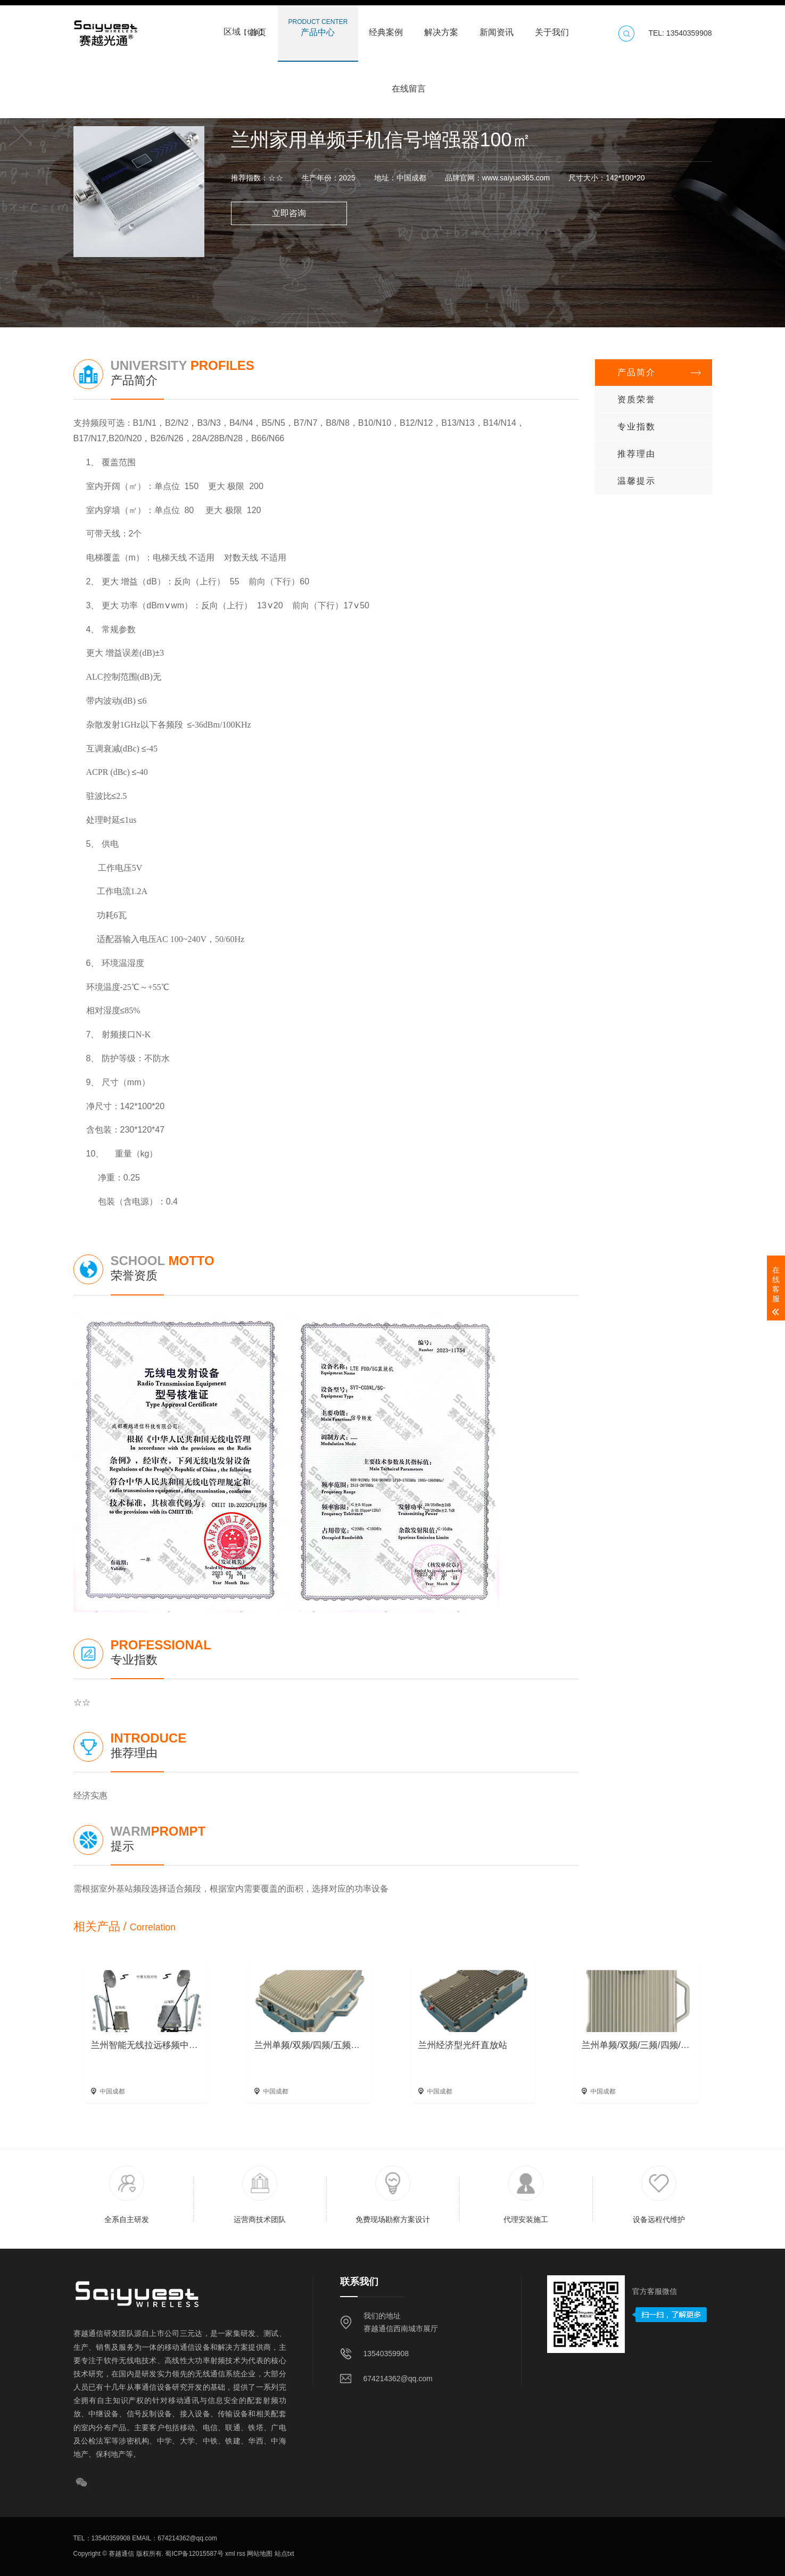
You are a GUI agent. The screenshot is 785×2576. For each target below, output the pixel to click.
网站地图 (258, 2553)
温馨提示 (636, 480)
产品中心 (318, 27)
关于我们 (552, 27)
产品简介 (636, 372)
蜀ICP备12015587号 (193, 2553)
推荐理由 (636, 453)
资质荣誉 (636, 399)
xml (229, 2553)
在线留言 (409, 83)
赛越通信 (121, 2553)
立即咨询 (289, 213)
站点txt (283, 2553)
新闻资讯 (497, 27)
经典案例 (386, 27)
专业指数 (636, 426)
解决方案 (441, 27)
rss (240, 2553)
